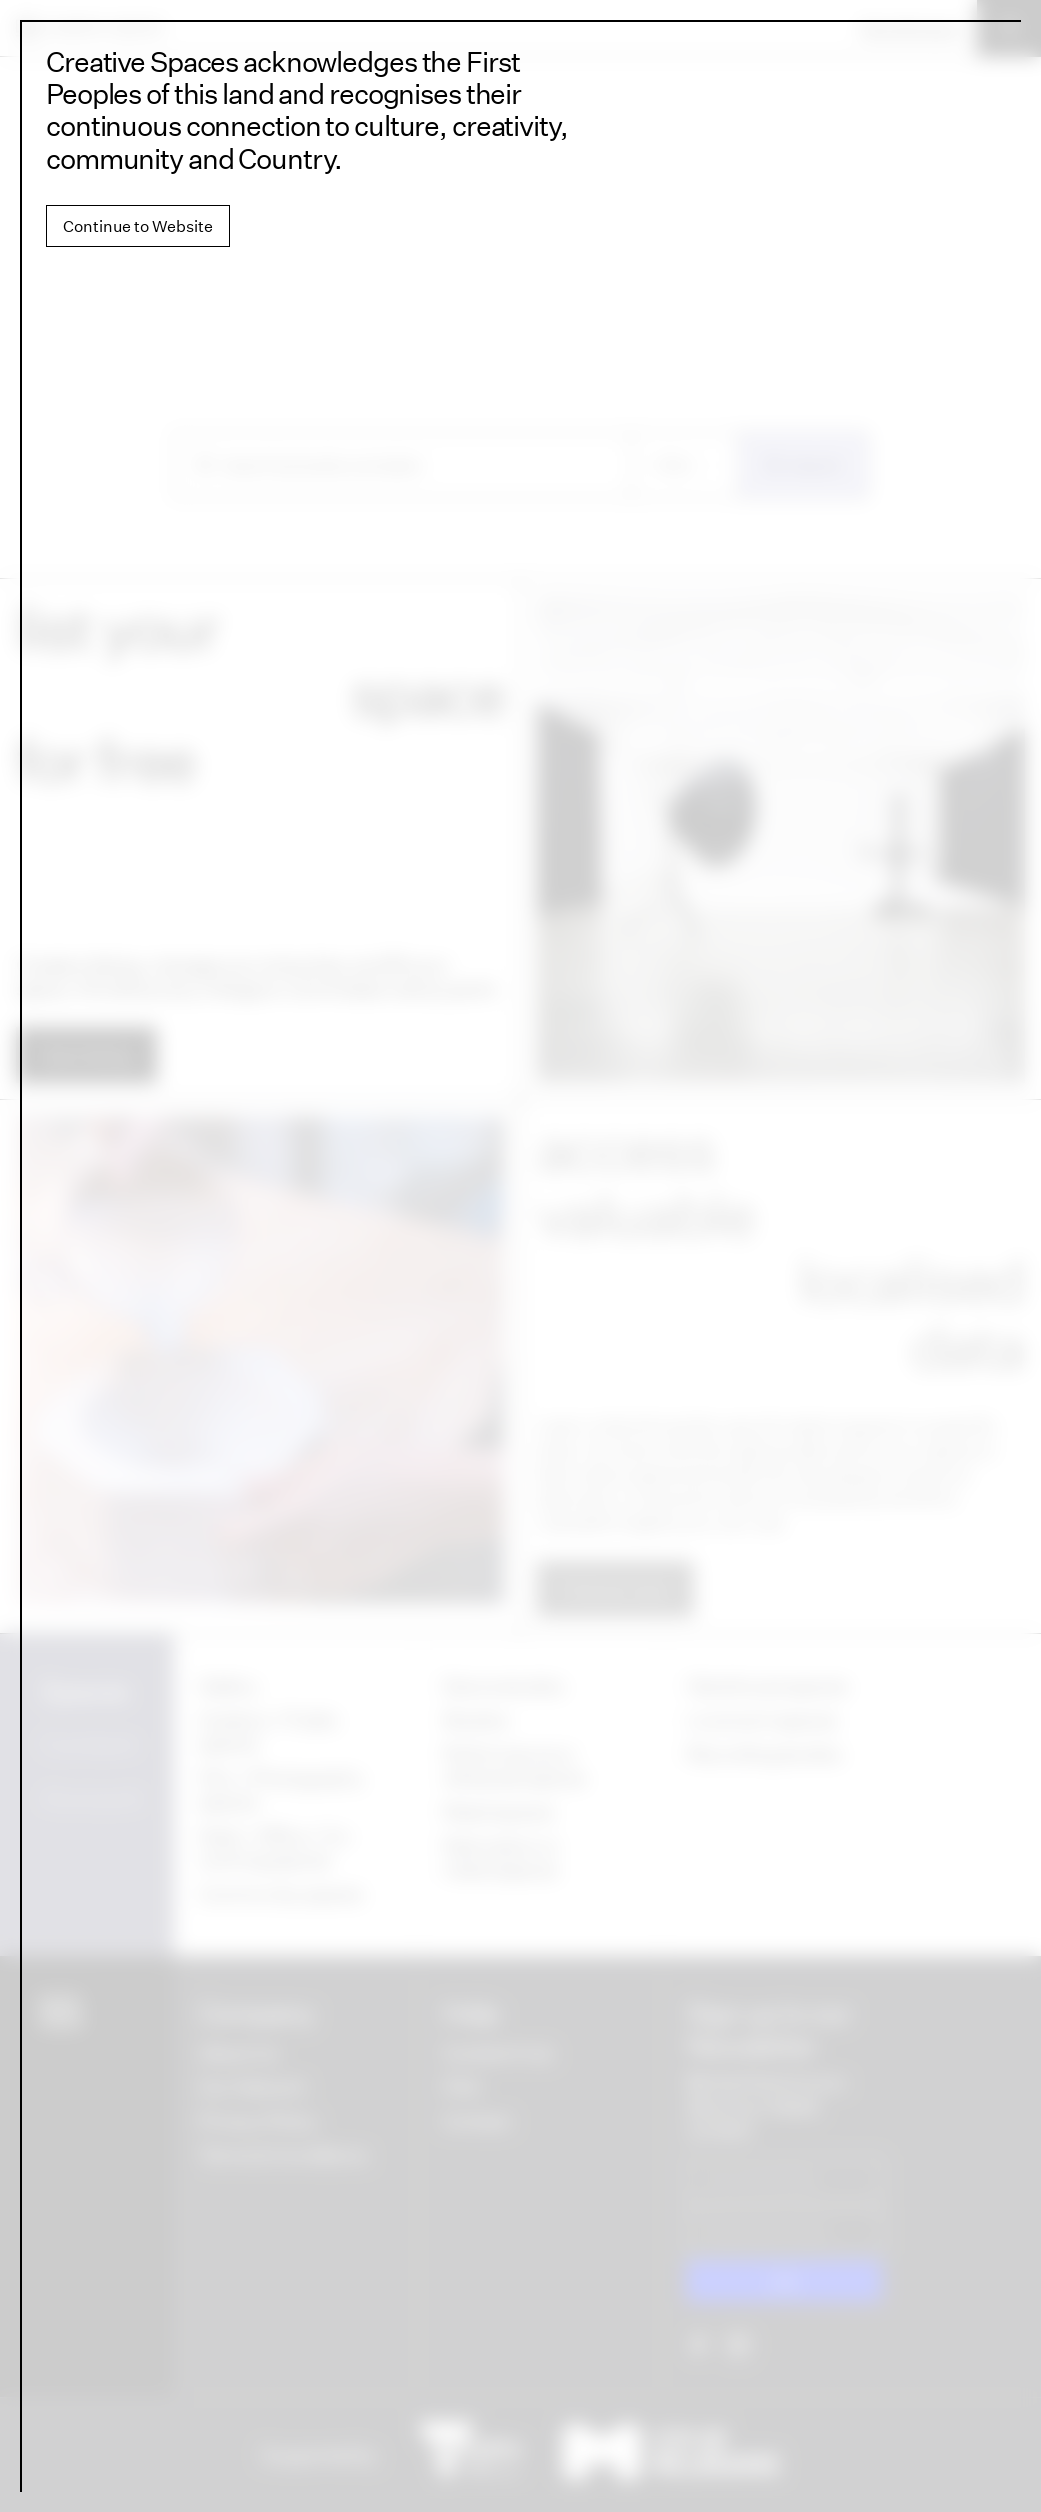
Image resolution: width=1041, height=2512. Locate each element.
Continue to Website (138, 226)
